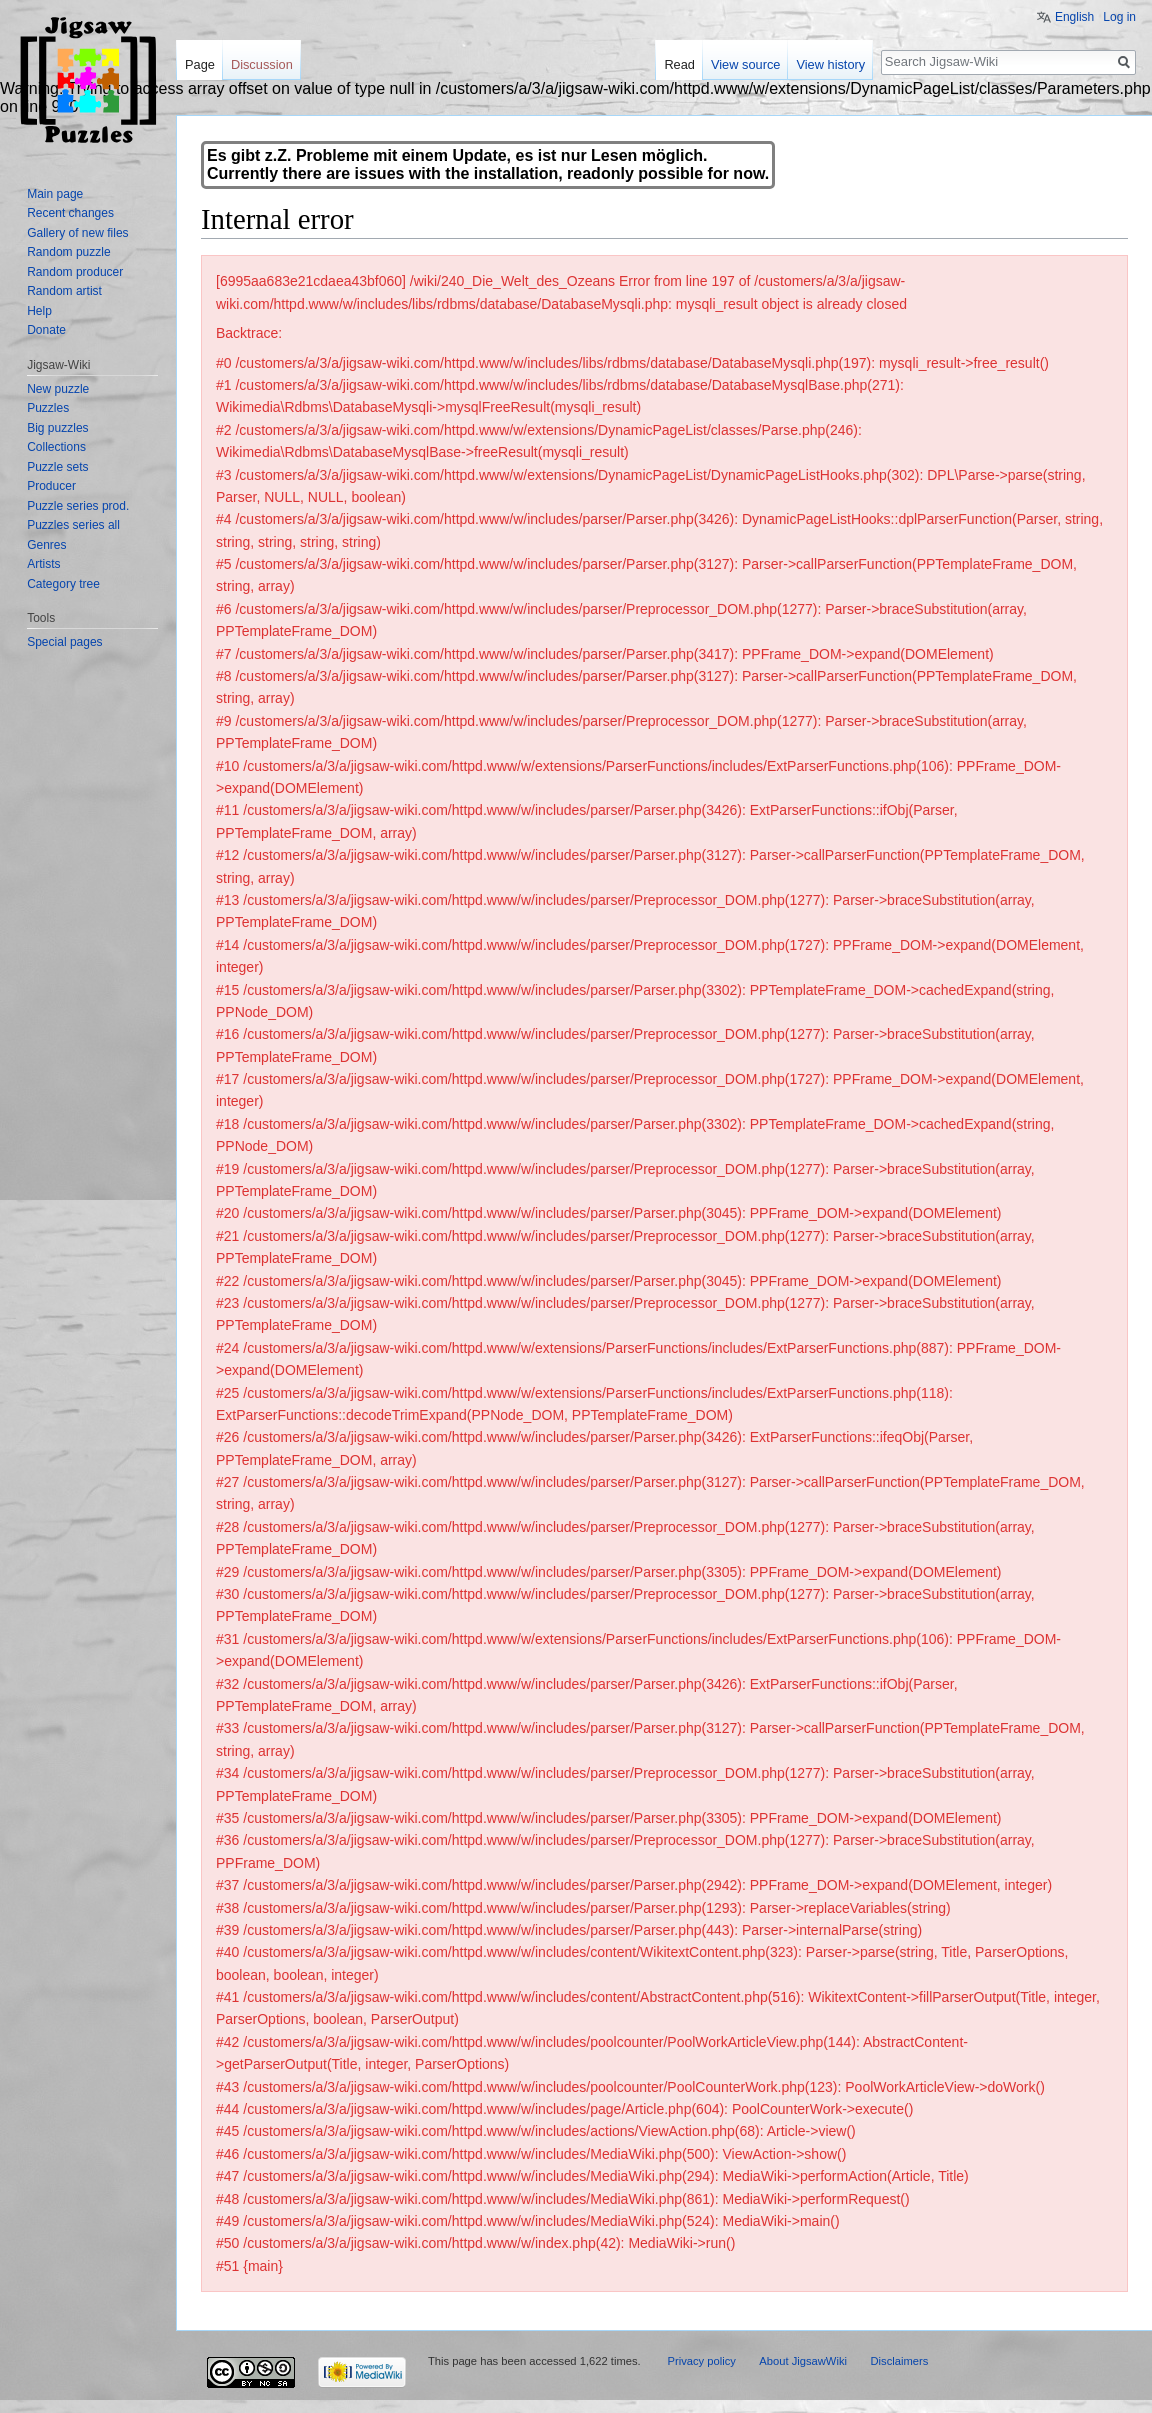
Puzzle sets (57, 467)
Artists (43, 564)
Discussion (262, 64)
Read (679, 64)
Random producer (75, 272)
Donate (46, 330)
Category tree (63, 584)
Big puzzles (57, 428)
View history (830, 64)
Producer (51, 486)
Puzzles (48, 408)
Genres (46, 545)
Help (39, 311)
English (1074, 17)
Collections (56, 447)
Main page (55, 194)
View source (745, 64)
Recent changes (70, 213)
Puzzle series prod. (78, 506)
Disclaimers (899, 2361)
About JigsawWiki (803, 2361)
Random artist (64, 291)
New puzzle (58, 389)
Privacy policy (701, 2361)
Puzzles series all (73, 525)
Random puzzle (68, 252)
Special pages (64, 642)
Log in (1119, 17)
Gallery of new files (77, 233)
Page (200, 64)
